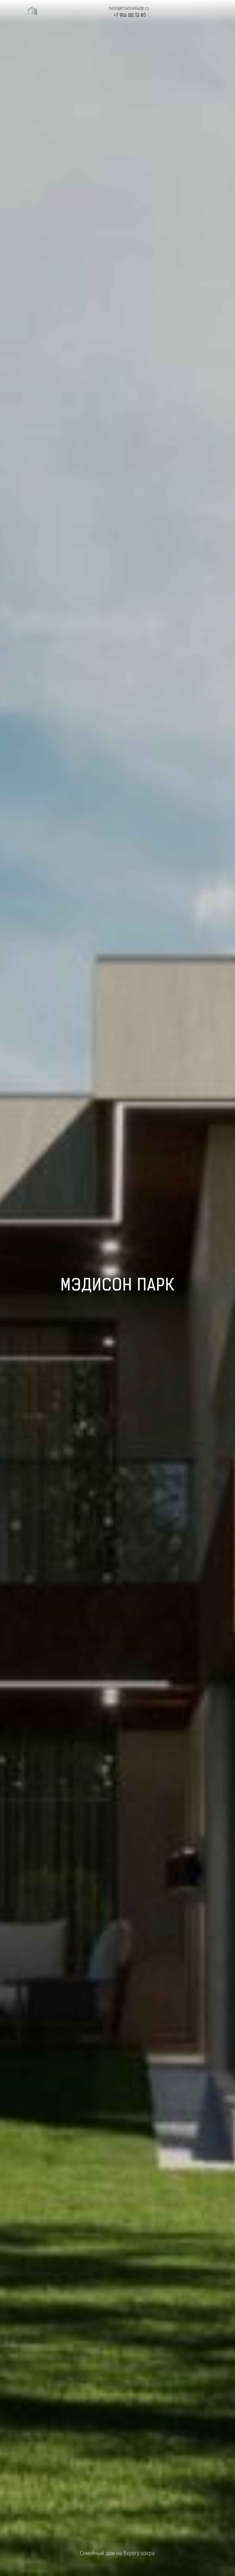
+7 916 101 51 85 (130, 15)
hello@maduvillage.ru (129, 8)
